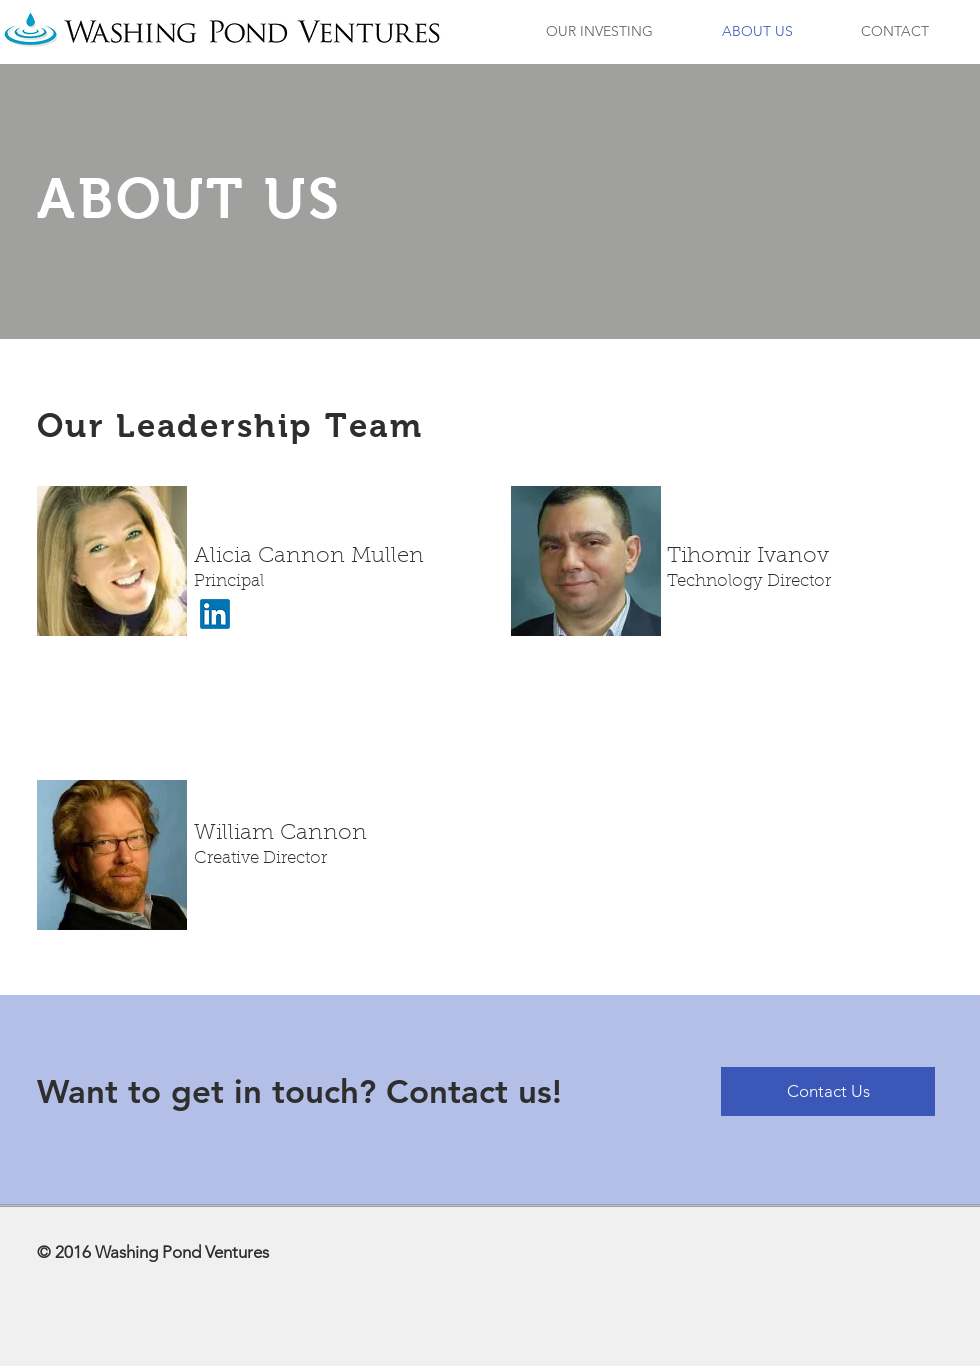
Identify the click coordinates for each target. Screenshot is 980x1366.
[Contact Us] (828, 1091)
